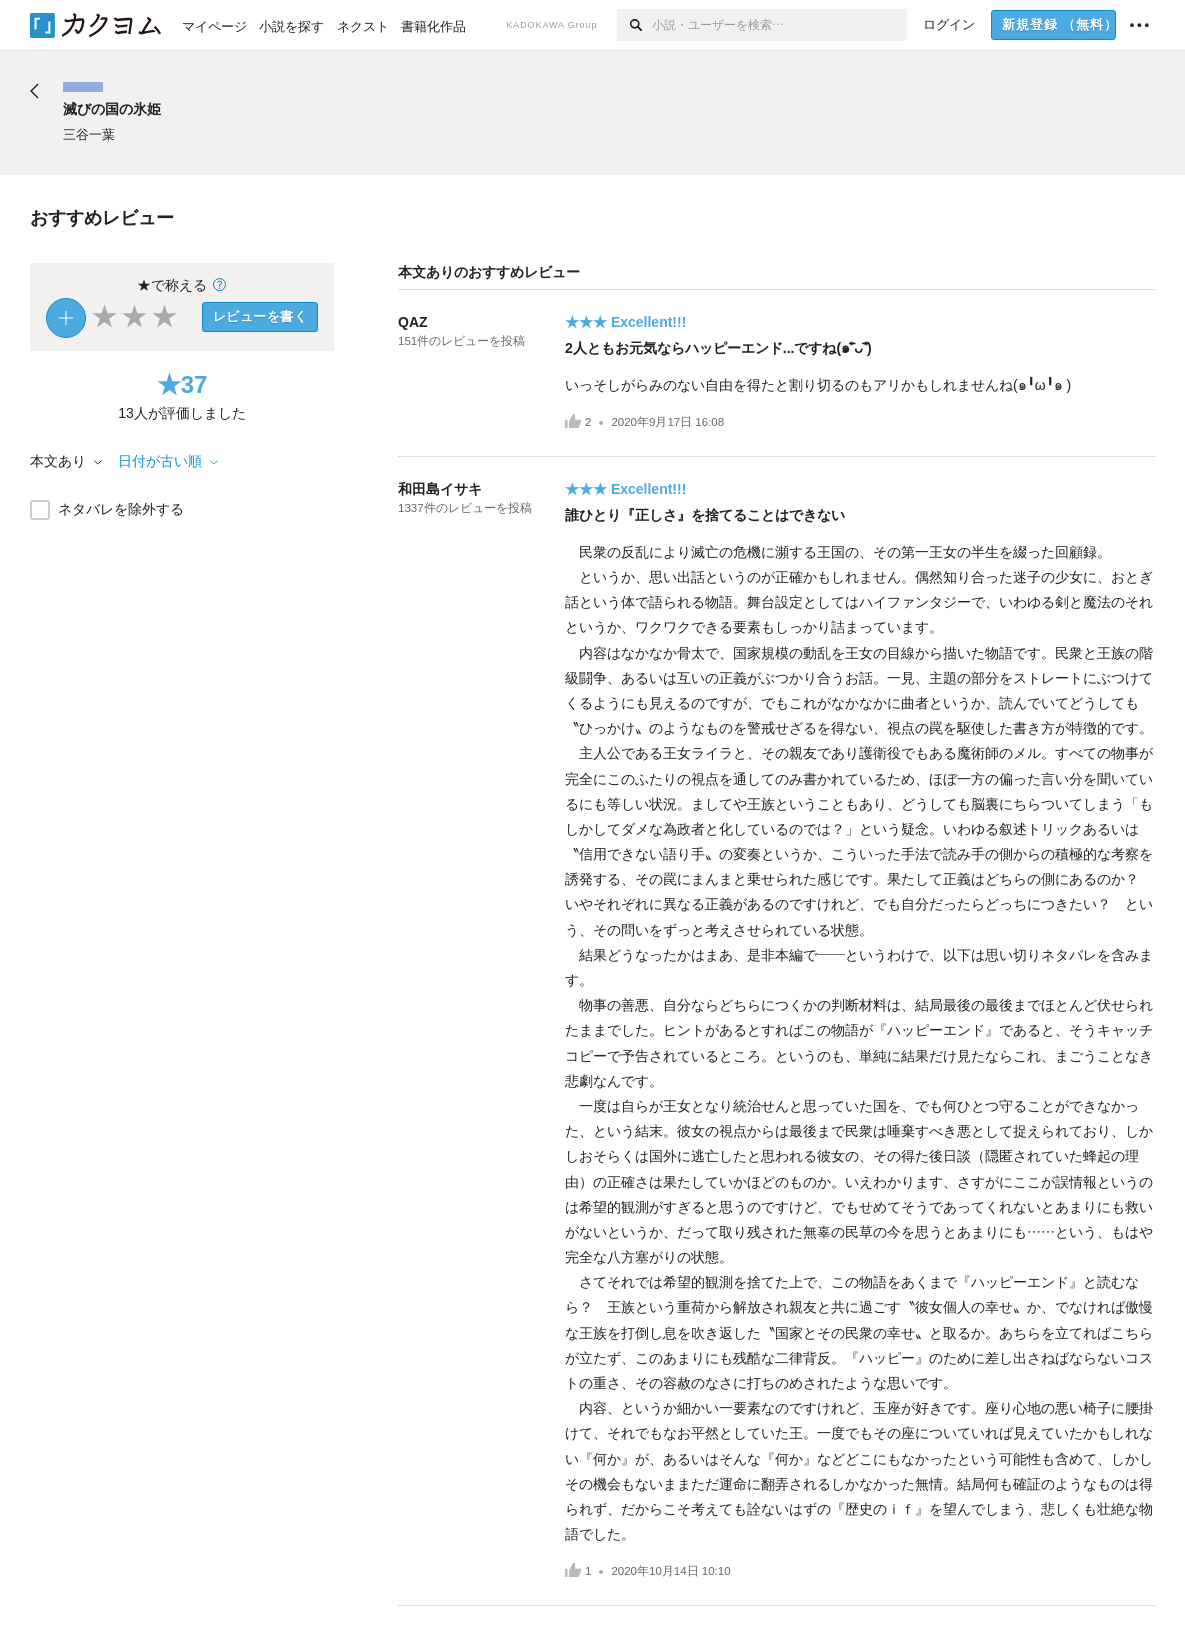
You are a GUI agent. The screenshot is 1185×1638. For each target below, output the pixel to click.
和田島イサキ (440, 489)
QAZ (413, 322)
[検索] (634, 25)
